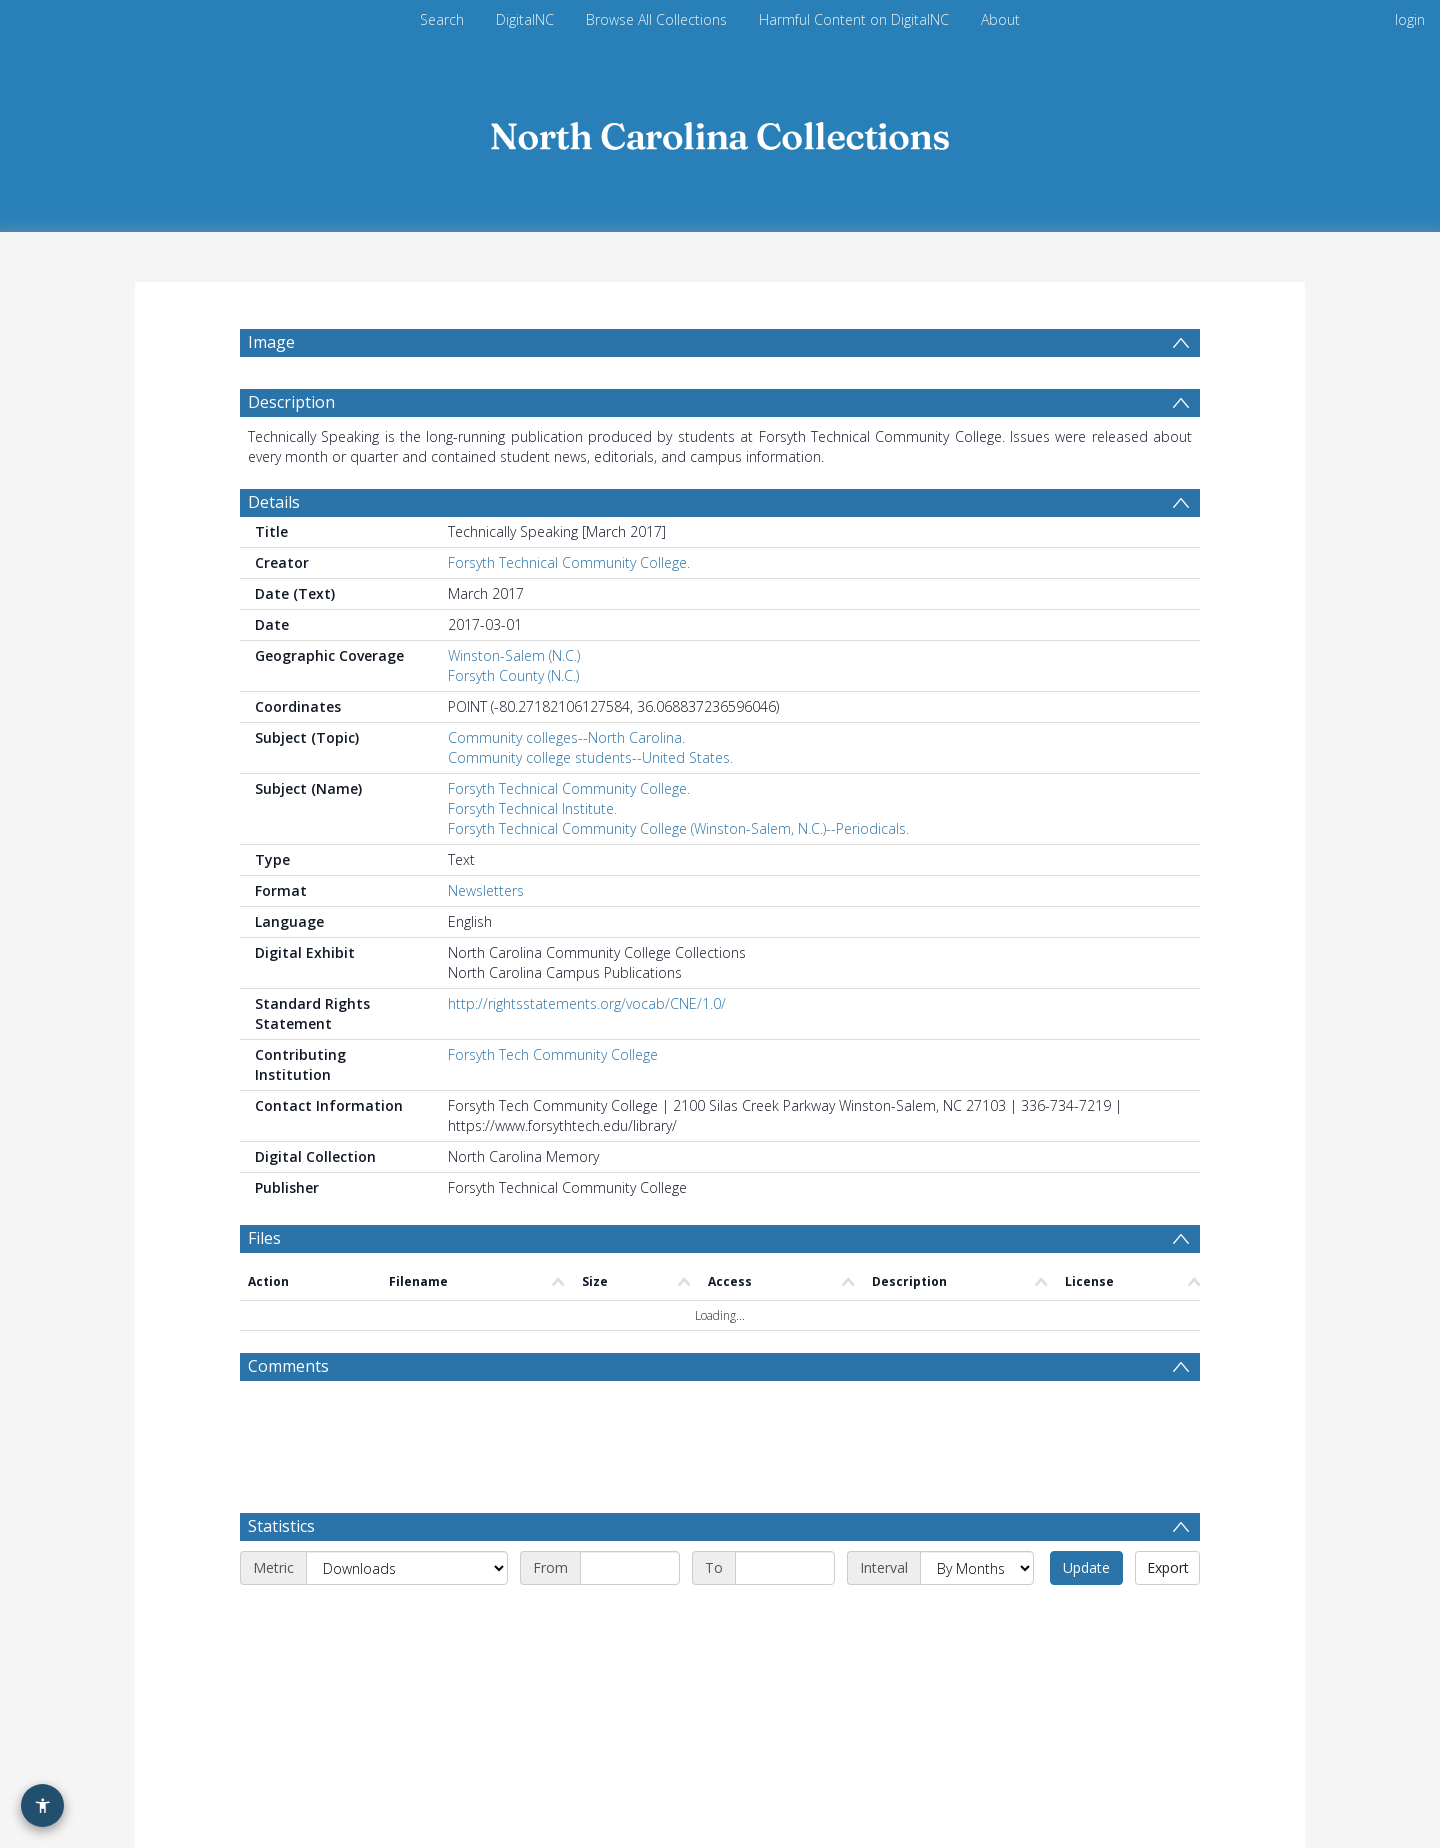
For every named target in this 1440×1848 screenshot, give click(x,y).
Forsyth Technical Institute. (532, 808)
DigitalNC (525, 19)
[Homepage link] (720, 131)
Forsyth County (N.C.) (513, 675)
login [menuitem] (1410, 19)
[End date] (785, 1568)
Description (291, 402)
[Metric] (407, 1568)
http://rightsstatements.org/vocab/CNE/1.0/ (587, 1003)
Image (271, 342)
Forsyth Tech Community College (553, 1054)
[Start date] (630, 1568)
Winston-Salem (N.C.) (514, 655)
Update (1086, 1567)
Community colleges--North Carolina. (566, 737)
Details (274, 502)
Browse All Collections (656, 19)
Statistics (281, 1526)
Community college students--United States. (590, 757)
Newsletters (486, 890)
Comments (288, 1366)
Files (264, 1238)
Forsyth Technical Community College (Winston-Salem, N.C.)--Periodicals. (678, 828)
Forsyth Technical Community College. (569, 562)
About (1000, 19)
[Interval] (977, 1568)
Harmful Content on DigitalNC (854, 19)
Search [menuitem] (442, 19)
